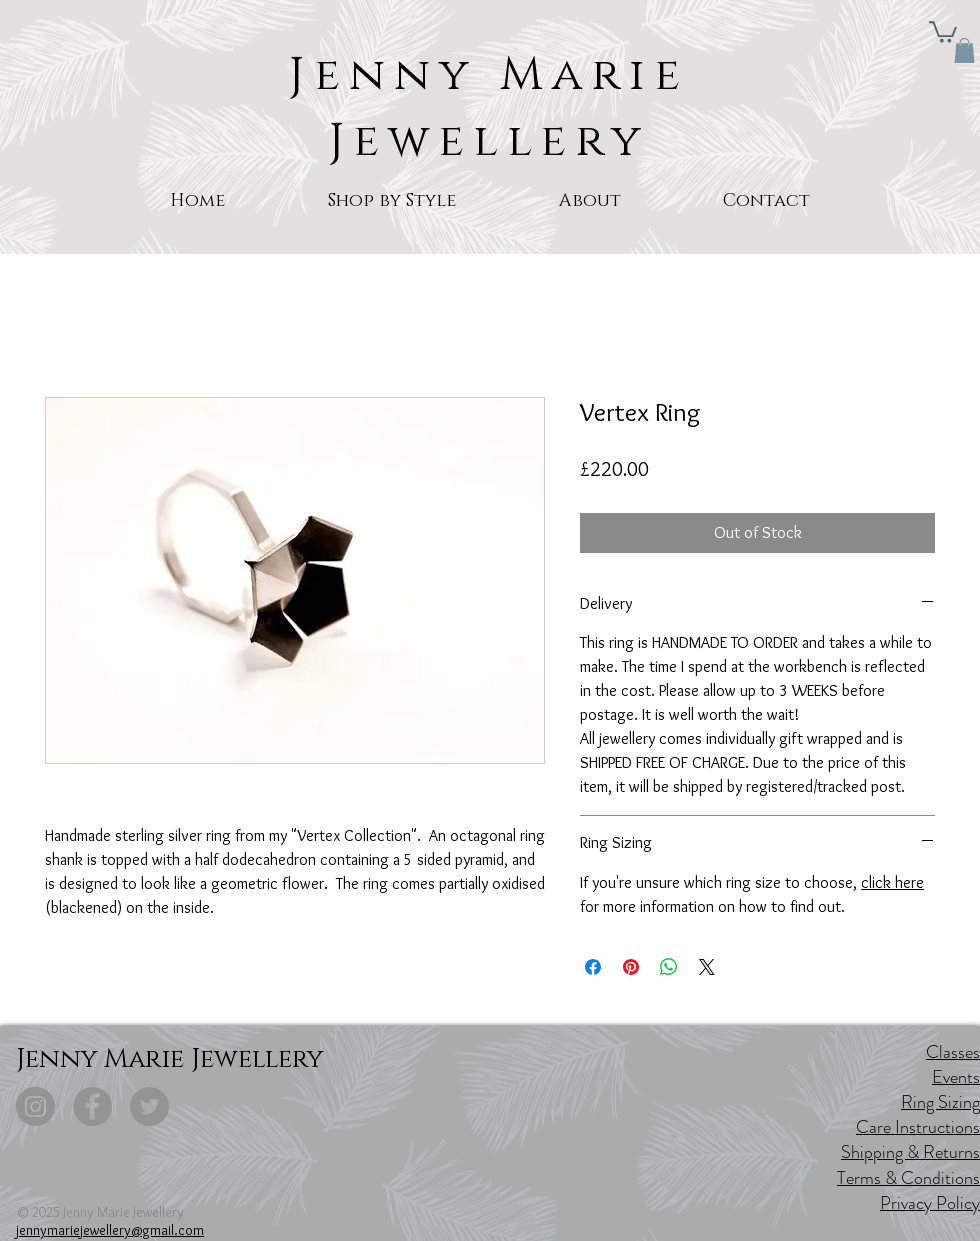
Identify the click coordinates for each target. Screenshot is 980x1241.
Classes (953, 1052)
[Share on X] (707, 967)
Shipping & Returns (910, 1152)
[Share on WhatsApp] (669, 967)
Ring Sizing (940, 1102)
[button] (943, 31)
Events (956, 1077)
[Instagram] (35, 1106)
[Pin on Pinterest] (631, 967)
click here (892, 882)
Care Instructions (918, 1127)
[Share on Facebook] (593, 967)
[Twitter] (149, 1106)
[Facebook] (92, 1106)
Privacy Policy (930, 1203)
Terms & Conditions (908, 1178)
